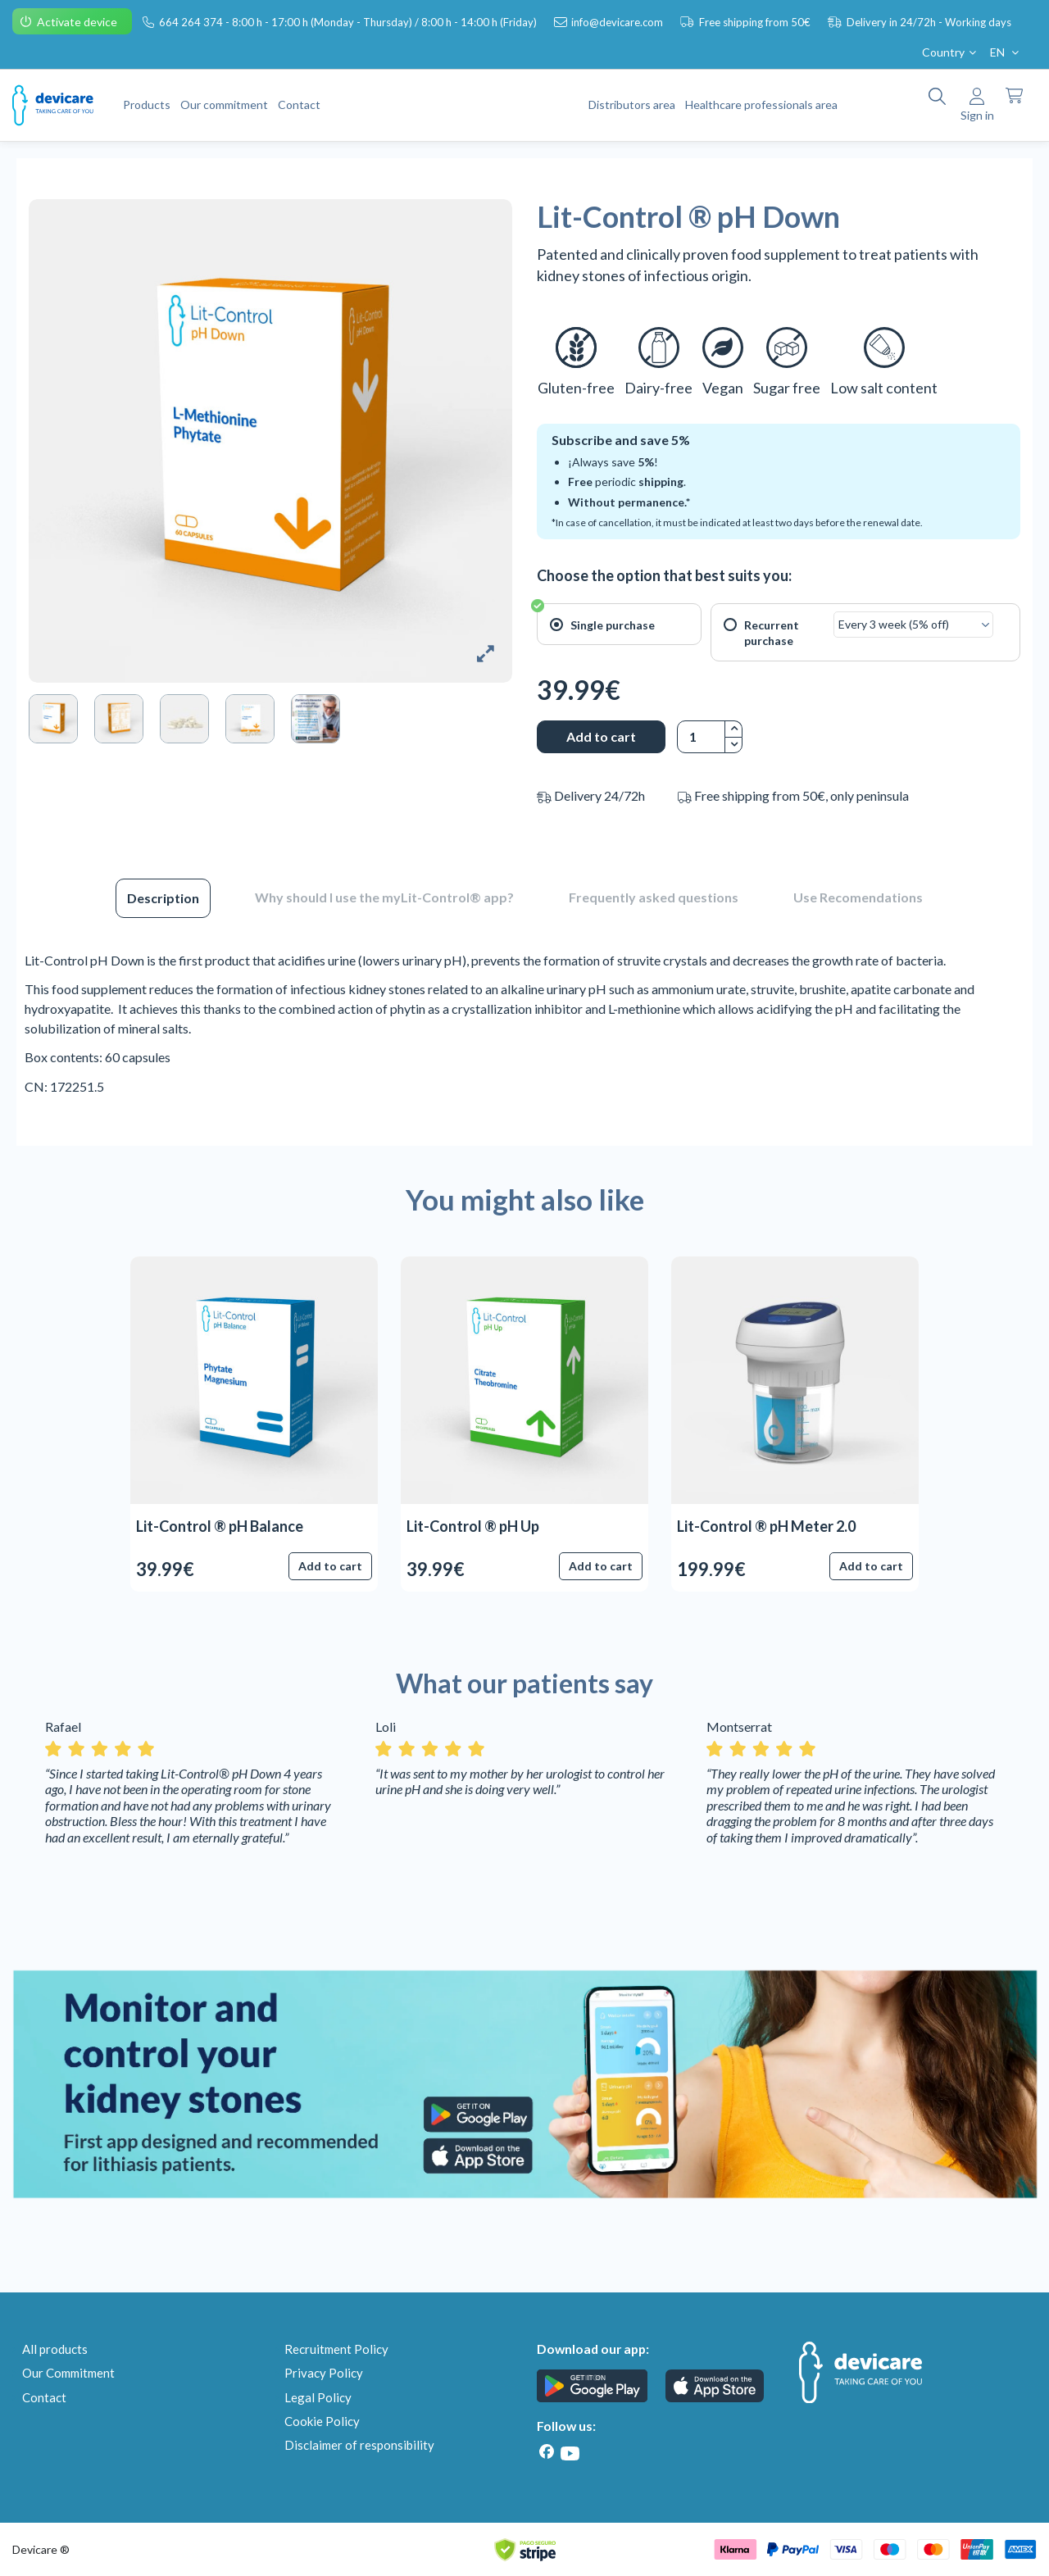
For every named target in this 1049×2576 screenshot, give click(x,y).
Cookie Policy (322, 2421)
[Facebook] (546, 2451)
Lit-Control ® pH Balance (219, 1526)
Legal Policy (318, 2397)
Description (163, 898)
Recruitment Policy (336, 2349)
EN (1006, 52)
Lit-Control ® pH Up (472, 1526)
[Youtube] (569, 2453)
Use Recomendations (858, 897)
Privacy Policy (323, 2372)
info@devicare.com (618, 22)
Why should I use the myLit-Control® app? (384, 897)
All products (55, 2349)
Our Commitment (68, 2372)
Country (950, 52)
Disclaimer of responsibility (359, 2444)
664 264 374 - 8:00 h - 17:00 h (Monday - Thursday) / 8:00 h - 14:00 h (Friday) (349, 22)
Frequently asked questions (653, 897)
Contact (44, 2397)
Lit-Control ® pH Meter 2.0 (766, 1526)
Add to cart (601, 736)
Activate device (78, 22)
